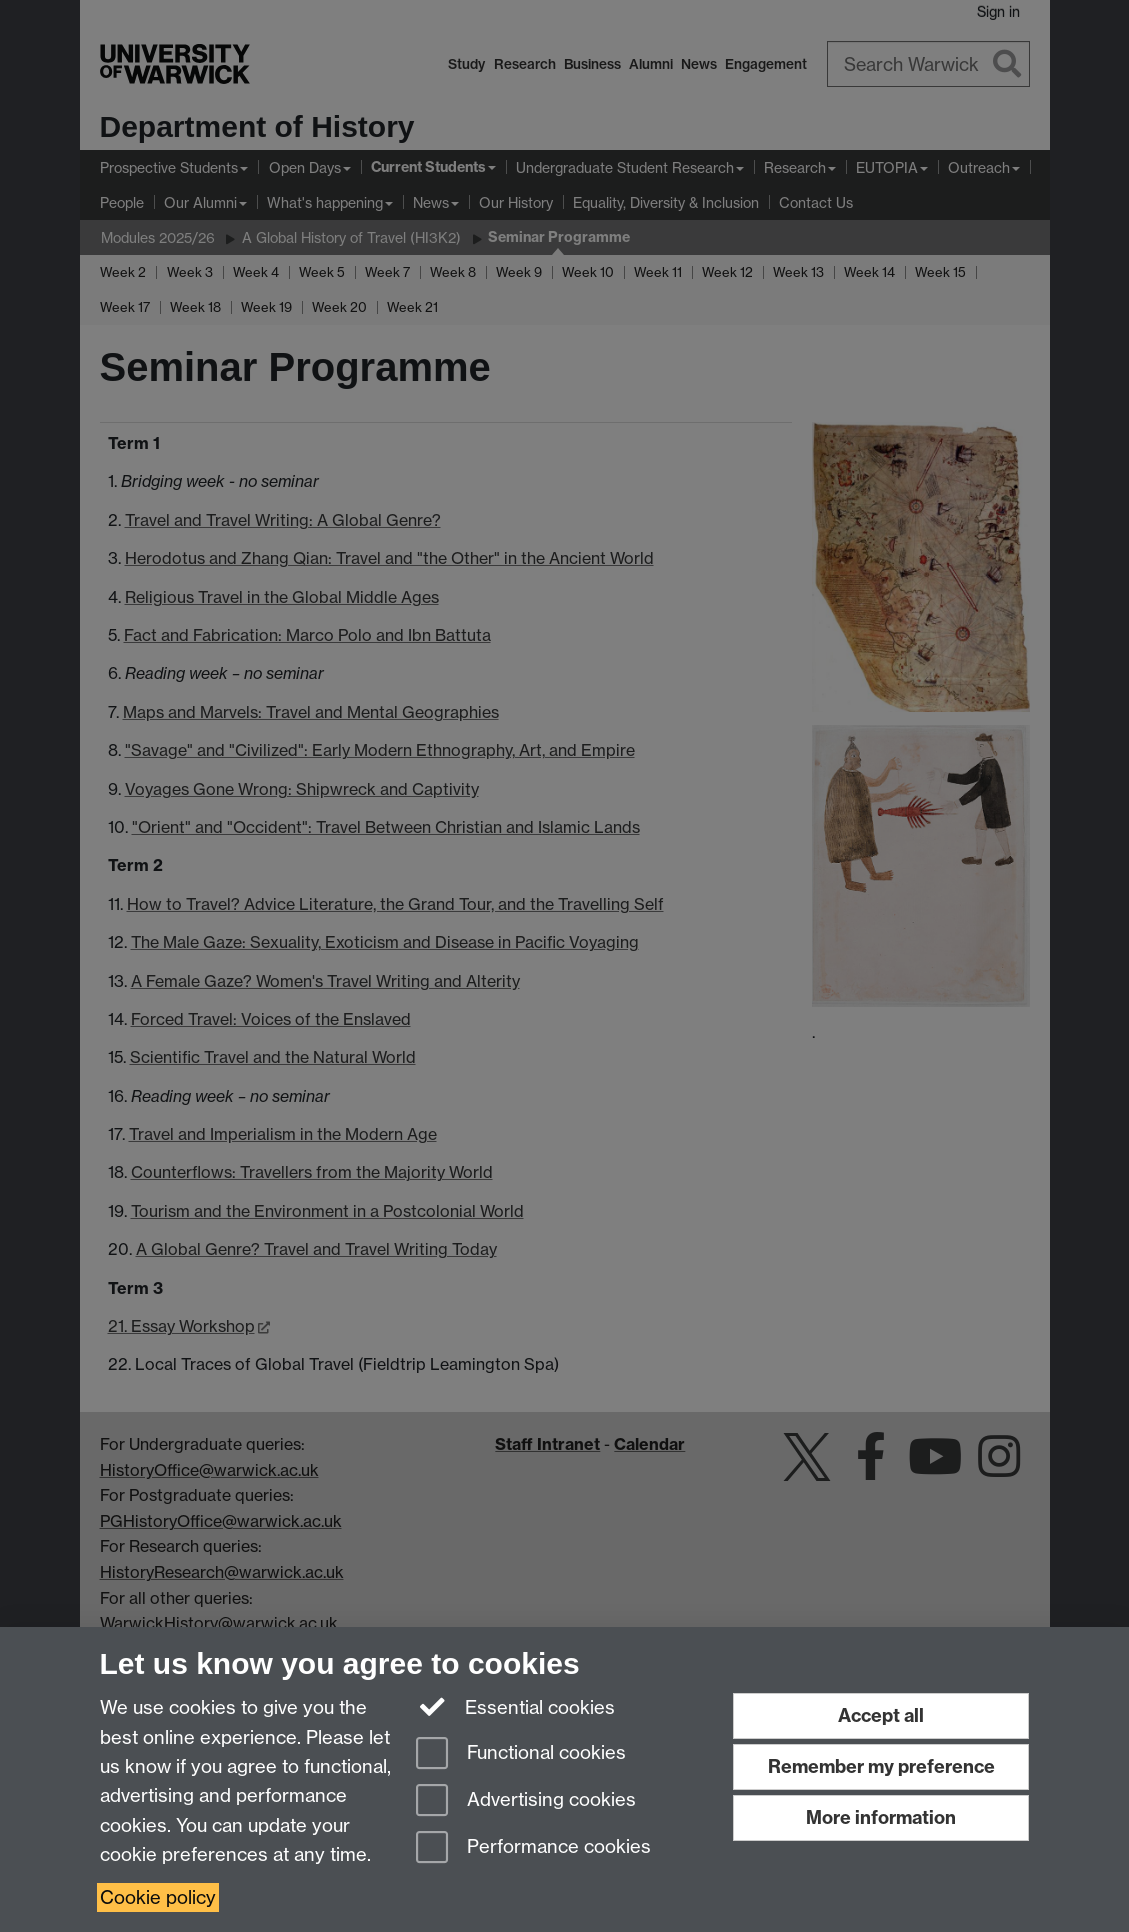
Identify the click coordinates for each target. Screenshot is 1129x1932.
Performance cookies (533, 1848)
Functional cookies (521, 1754)
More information (881, 1817)
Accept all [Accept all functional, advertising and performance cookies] (881, 1715)
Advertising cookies (526, 1801)
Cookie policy (158, 1897)
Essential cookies (515, 1706)
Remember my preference (881, 1766)
